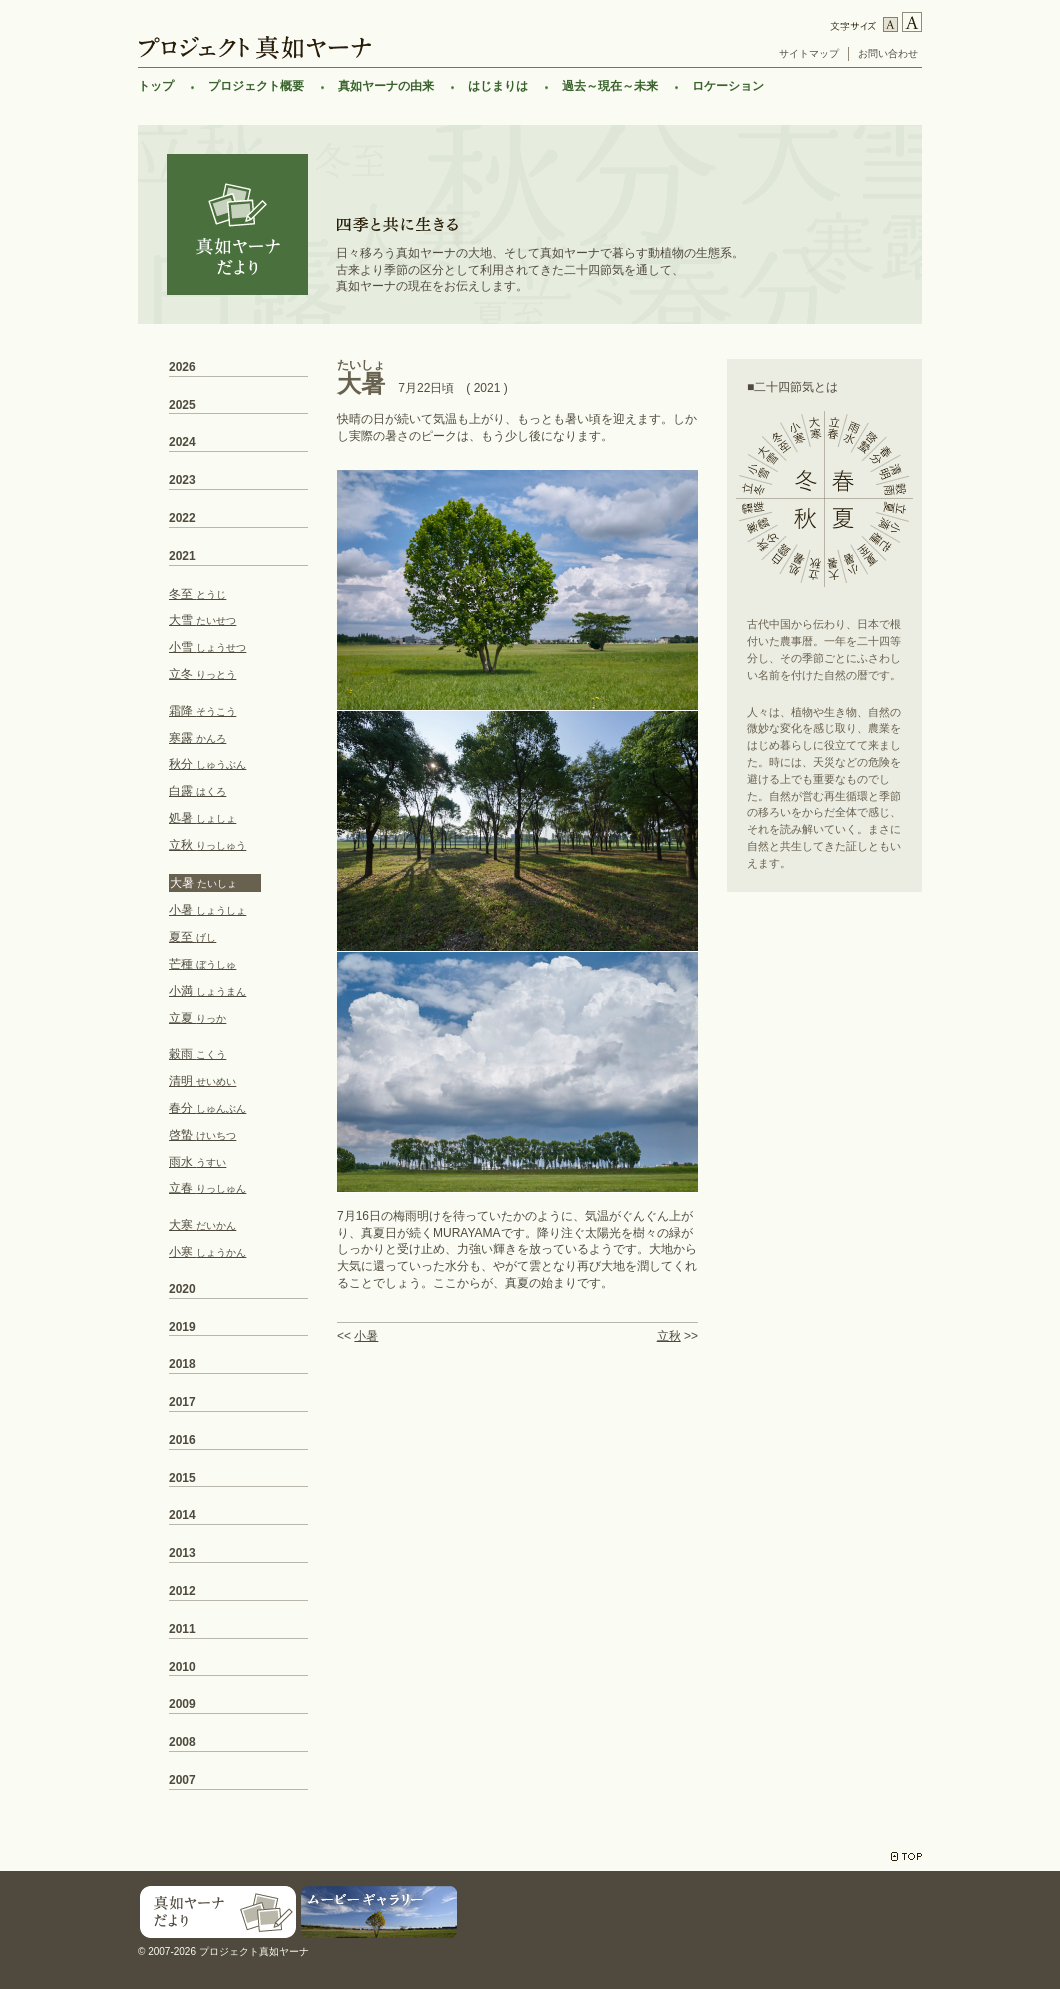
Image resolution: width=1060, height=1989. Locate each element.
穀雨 (197, 1054)
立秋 (669, 1336)
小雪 (207, 647)
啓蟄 (202, 1135)
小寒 (207, 1252)
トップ (156, 86)
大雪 (202, 620)
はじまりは (498, 86)
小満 (207, 991)
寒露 (197, 738)
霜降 (202, 711)
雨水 (197, 1162)
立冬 (202, 674)
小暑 (366, 1336)
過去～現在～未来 (610, 86)
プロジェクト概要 (256, 86)
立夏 (197, 1018)
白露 (197, 791)
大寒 (202, 1225)
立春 (207, 1188)
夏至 (192, 937)
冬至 (197, 594)
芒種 (202, 964)
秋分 (207, 764)
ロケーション (728, 86)
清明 (202, 1081)
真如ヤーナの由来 (386, 86)
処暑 (202, 818)
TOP (906, 1856)
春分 (207, 1108)
